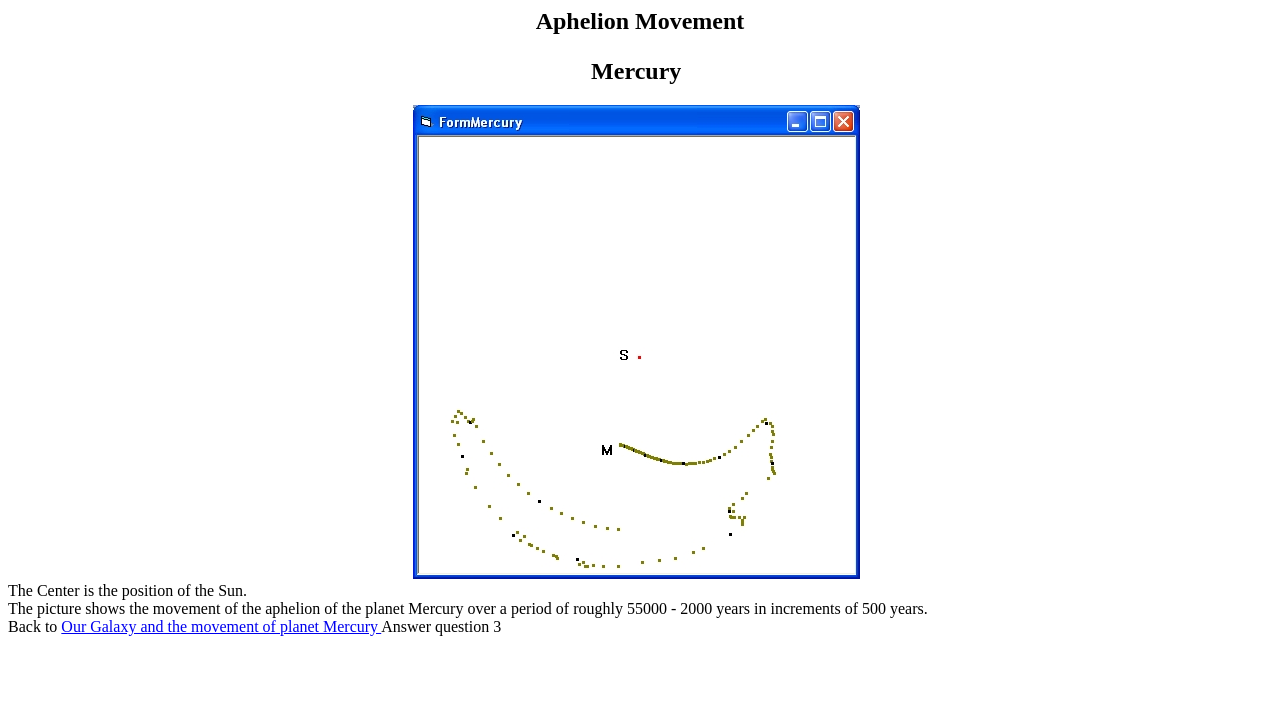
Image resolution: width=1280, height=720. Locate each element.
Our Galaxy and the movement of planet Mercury (221, 626)
